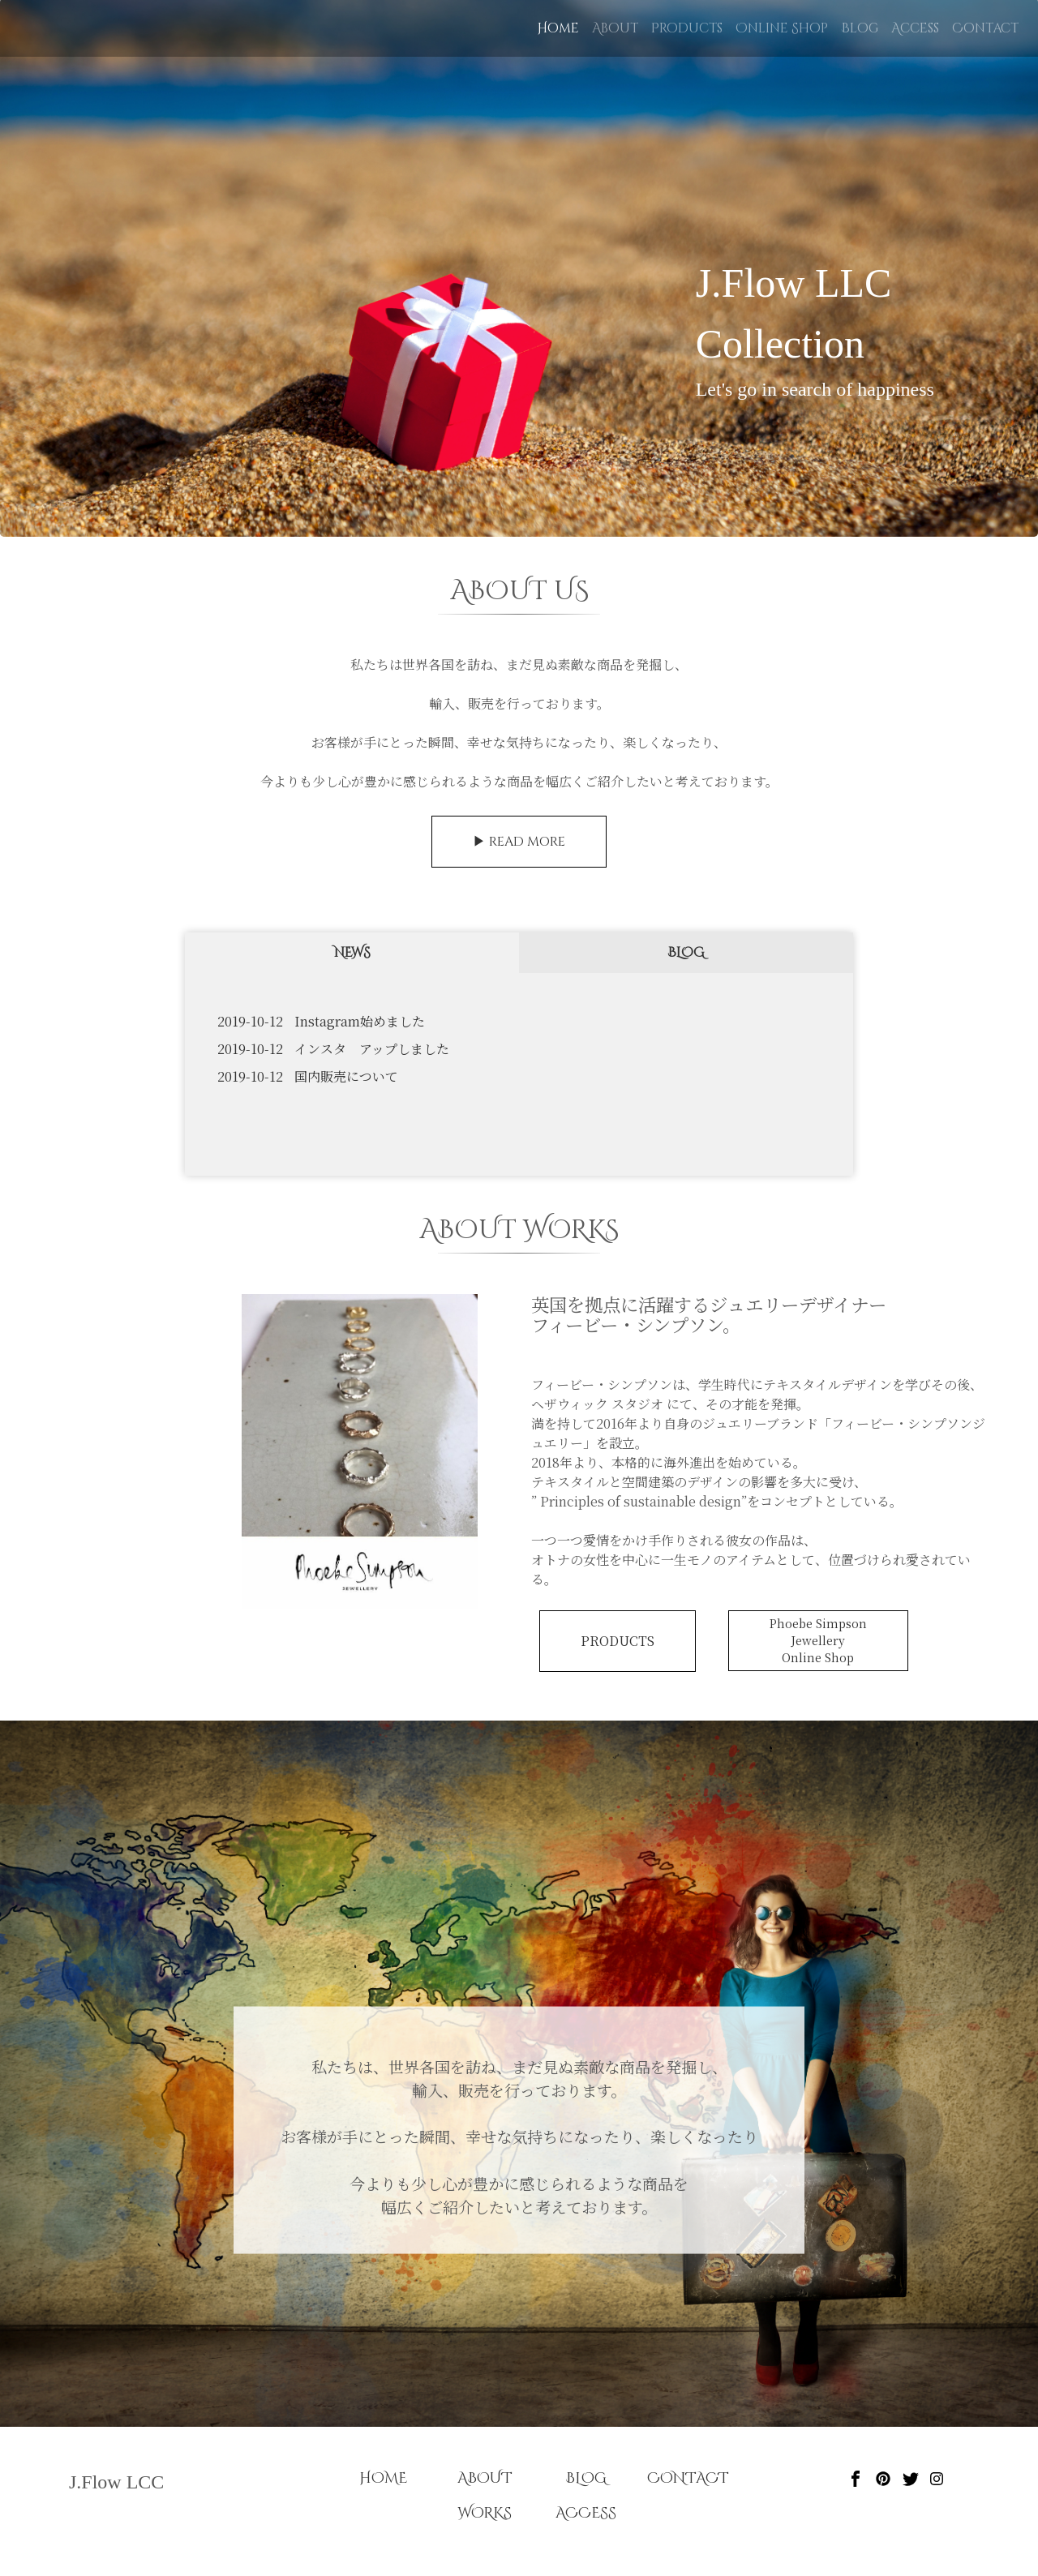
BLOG (686, 953)
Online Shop (782, 28)
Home (561, 28)
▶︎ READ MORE (519, 842)
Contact (985, 28)
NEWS (352, 953)
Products (687, 28)
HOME (383, 2478)
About (615, 28)
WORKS (484, 2513)
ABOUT (485, 2478)
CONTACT (687, 2478)
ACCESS (585, 2513)
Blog (859, 28)
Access (915, 28)
